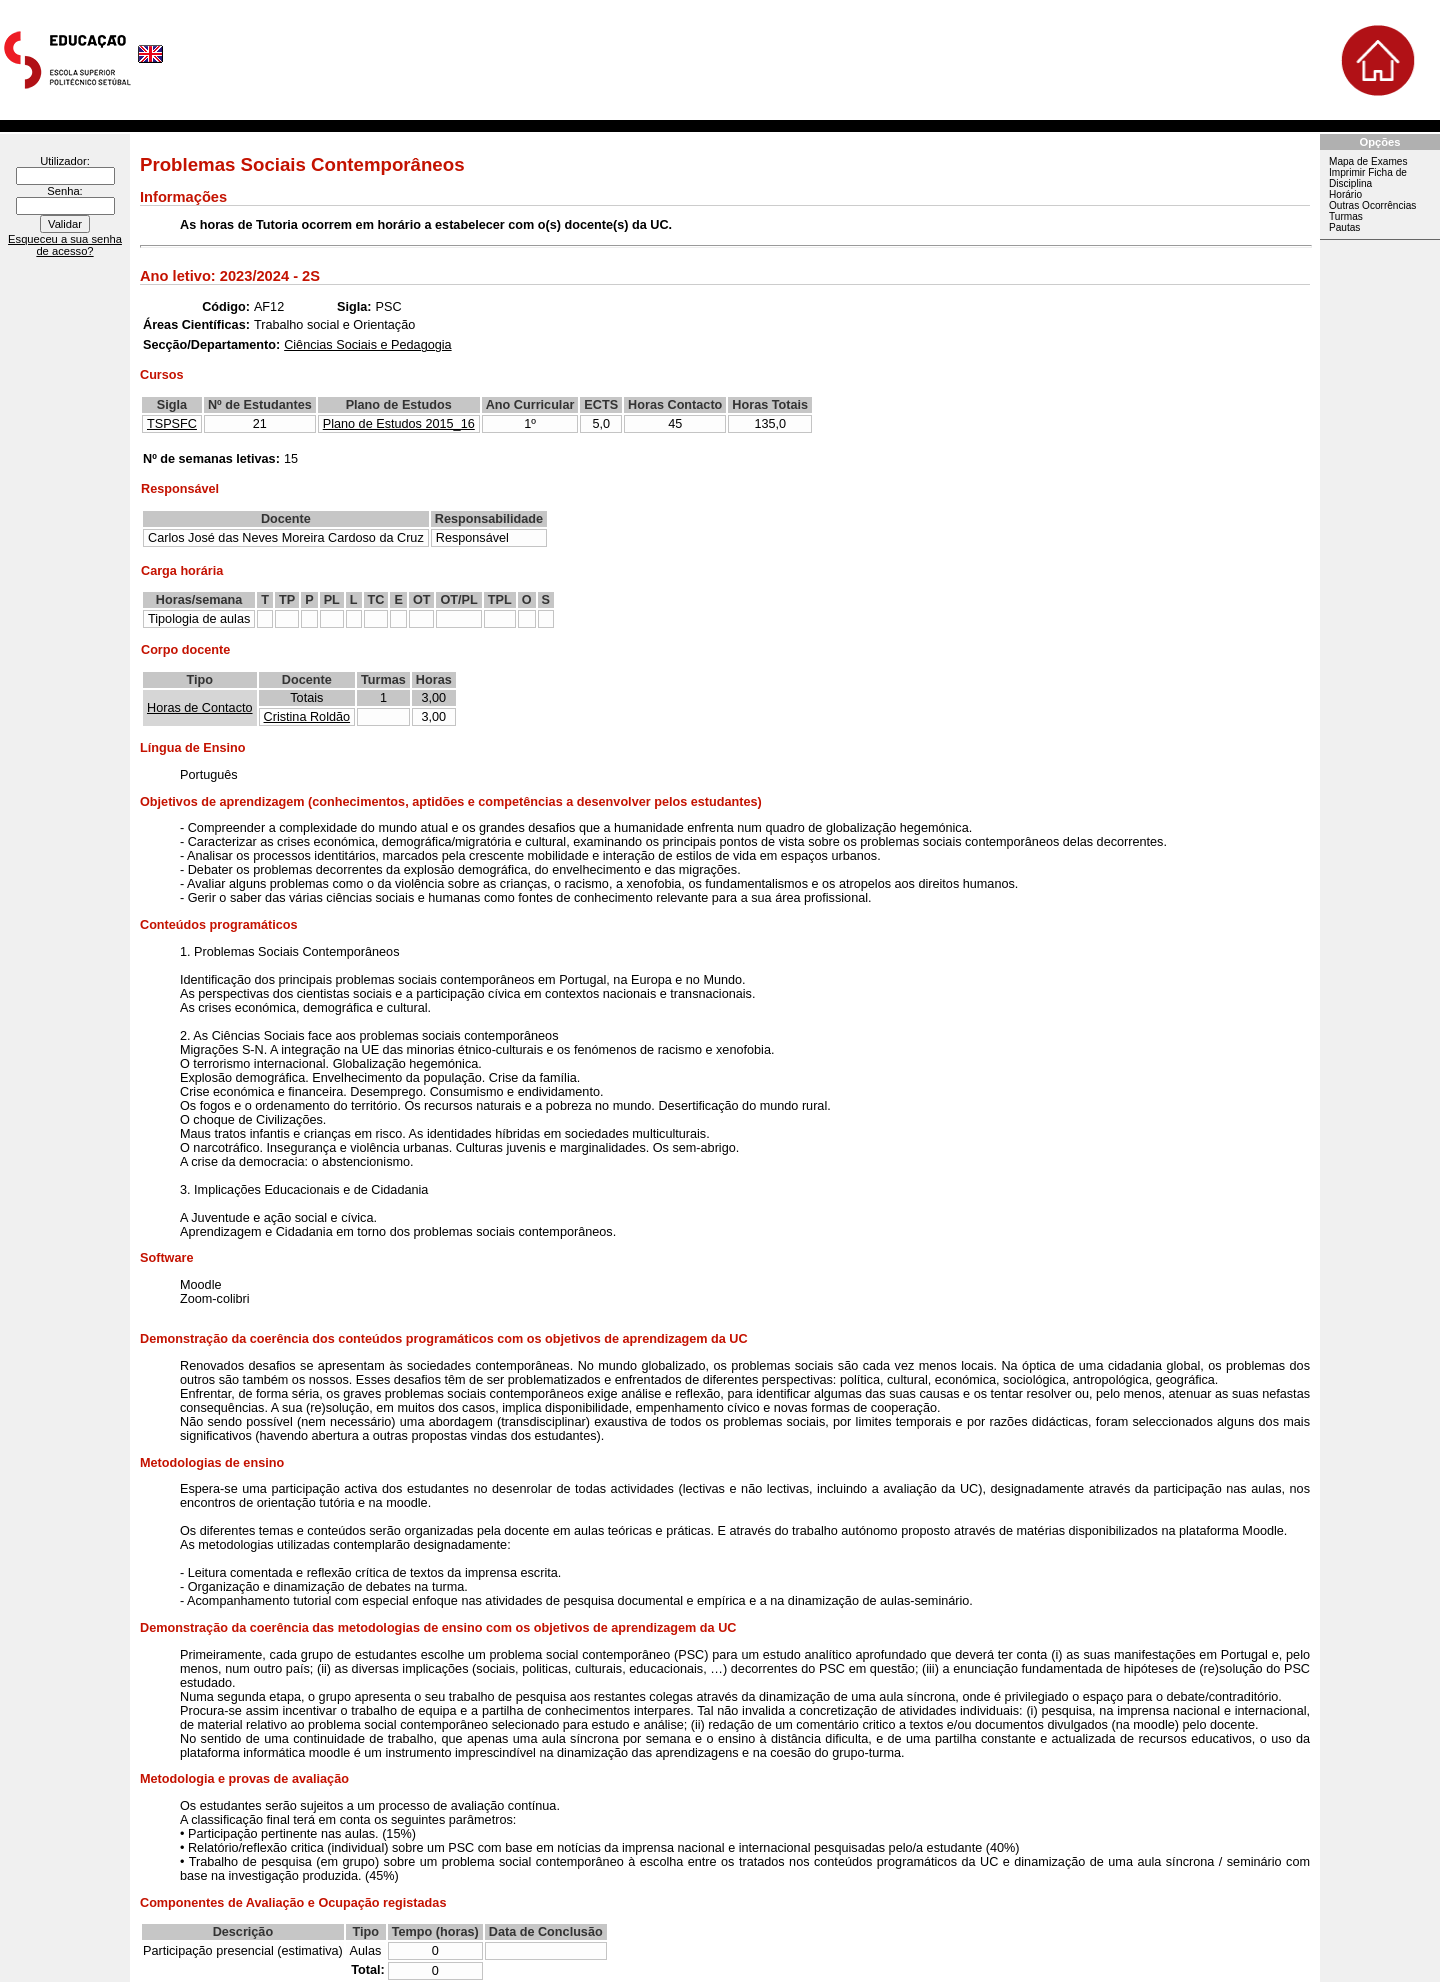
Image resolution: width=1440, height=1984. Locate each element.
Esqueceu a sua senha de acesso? (65, 245)
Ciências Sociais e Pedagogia (367, 345)
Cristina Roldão (307, 717)
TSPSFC (172, 424)
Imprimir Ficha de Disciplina (1368, 178)
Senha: (64, 191)
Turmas (1346, 216)
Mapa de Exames (1368, 161)
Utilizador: (65, 161)
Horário (1345, 194)
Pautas (1344, 227)
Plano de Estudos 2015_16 (399, 424)
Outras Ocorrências (1372, 205)
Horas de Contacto (200, 708)
